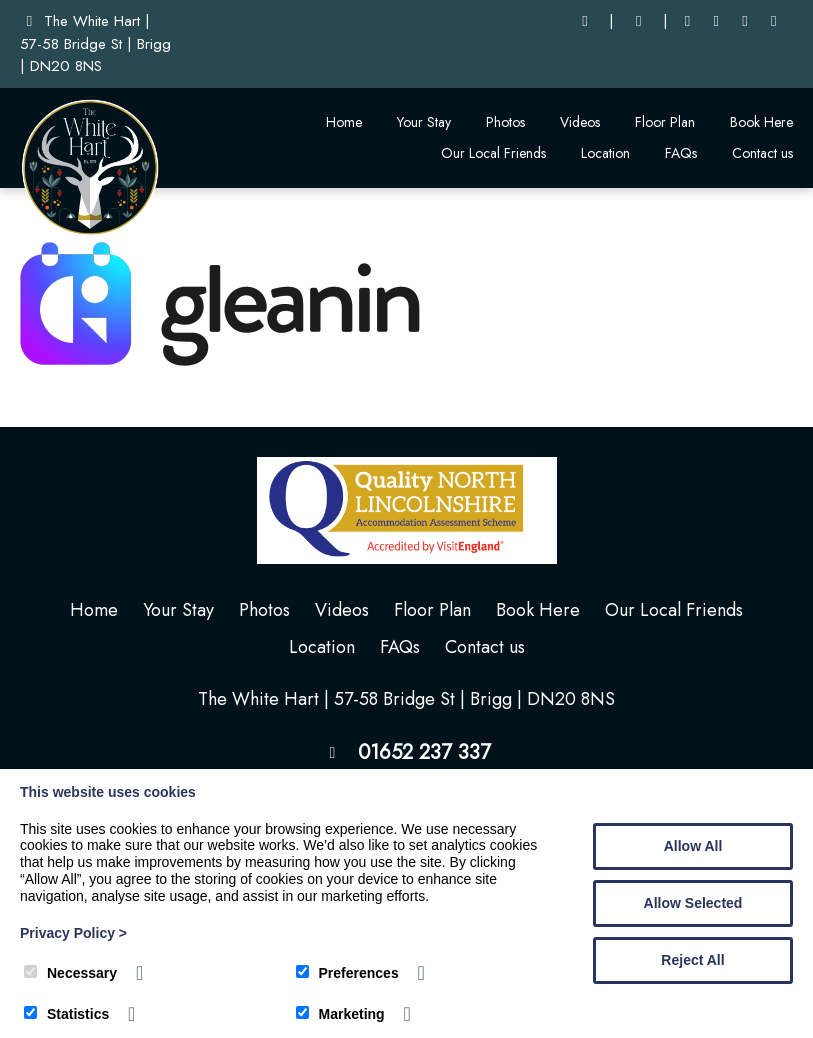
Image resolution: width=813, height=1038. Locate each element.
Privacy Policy (73, 933)
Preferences (347, 973)
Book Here (761, 122)
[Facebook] (687, 21)
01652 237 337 (424, 752)
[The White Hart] (90, 232)
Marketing (340, 1014)
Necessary (70, 973)
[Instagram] (773, 21)
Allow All (693, 846)
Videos (580, 122)
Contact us (762, 153)
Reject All (692, 960)
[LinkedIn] (716, 21)
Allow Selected (693, 903)
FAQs (681, 153)
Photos (505, 122)
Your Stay (424, 122)
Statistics (66, 1014)
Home (344, 122)
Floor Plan (665, 122)
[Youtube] (745, 21)
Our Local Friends (493, 153)
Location (605, 153)
